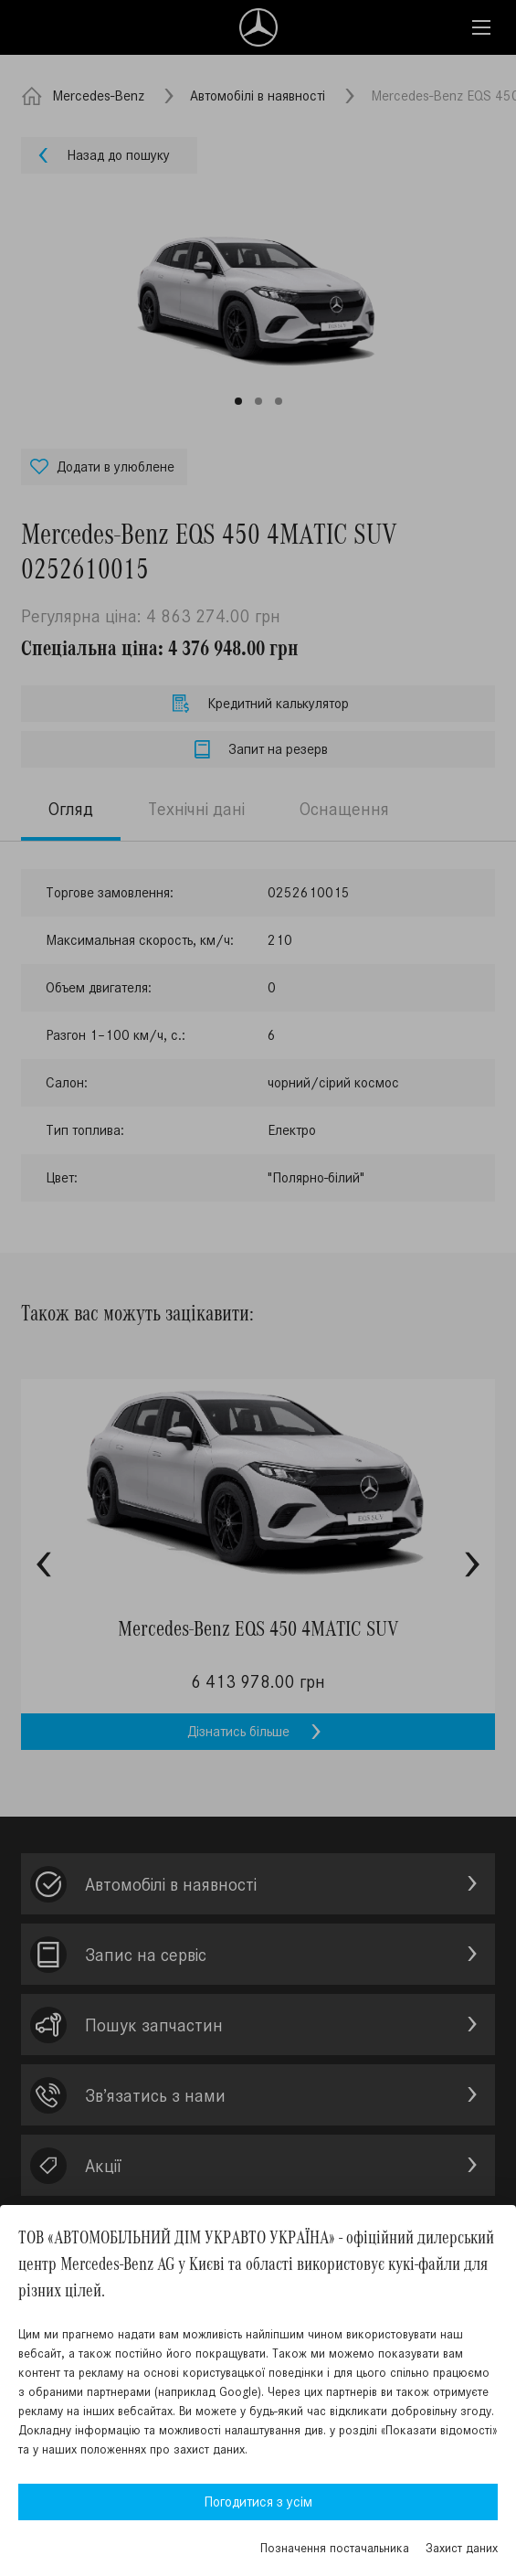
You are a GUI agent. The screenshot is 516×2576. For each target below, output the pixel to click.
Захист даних (462, 2548)
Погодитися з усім (258, 2501)
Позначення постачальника (334, 2548)
